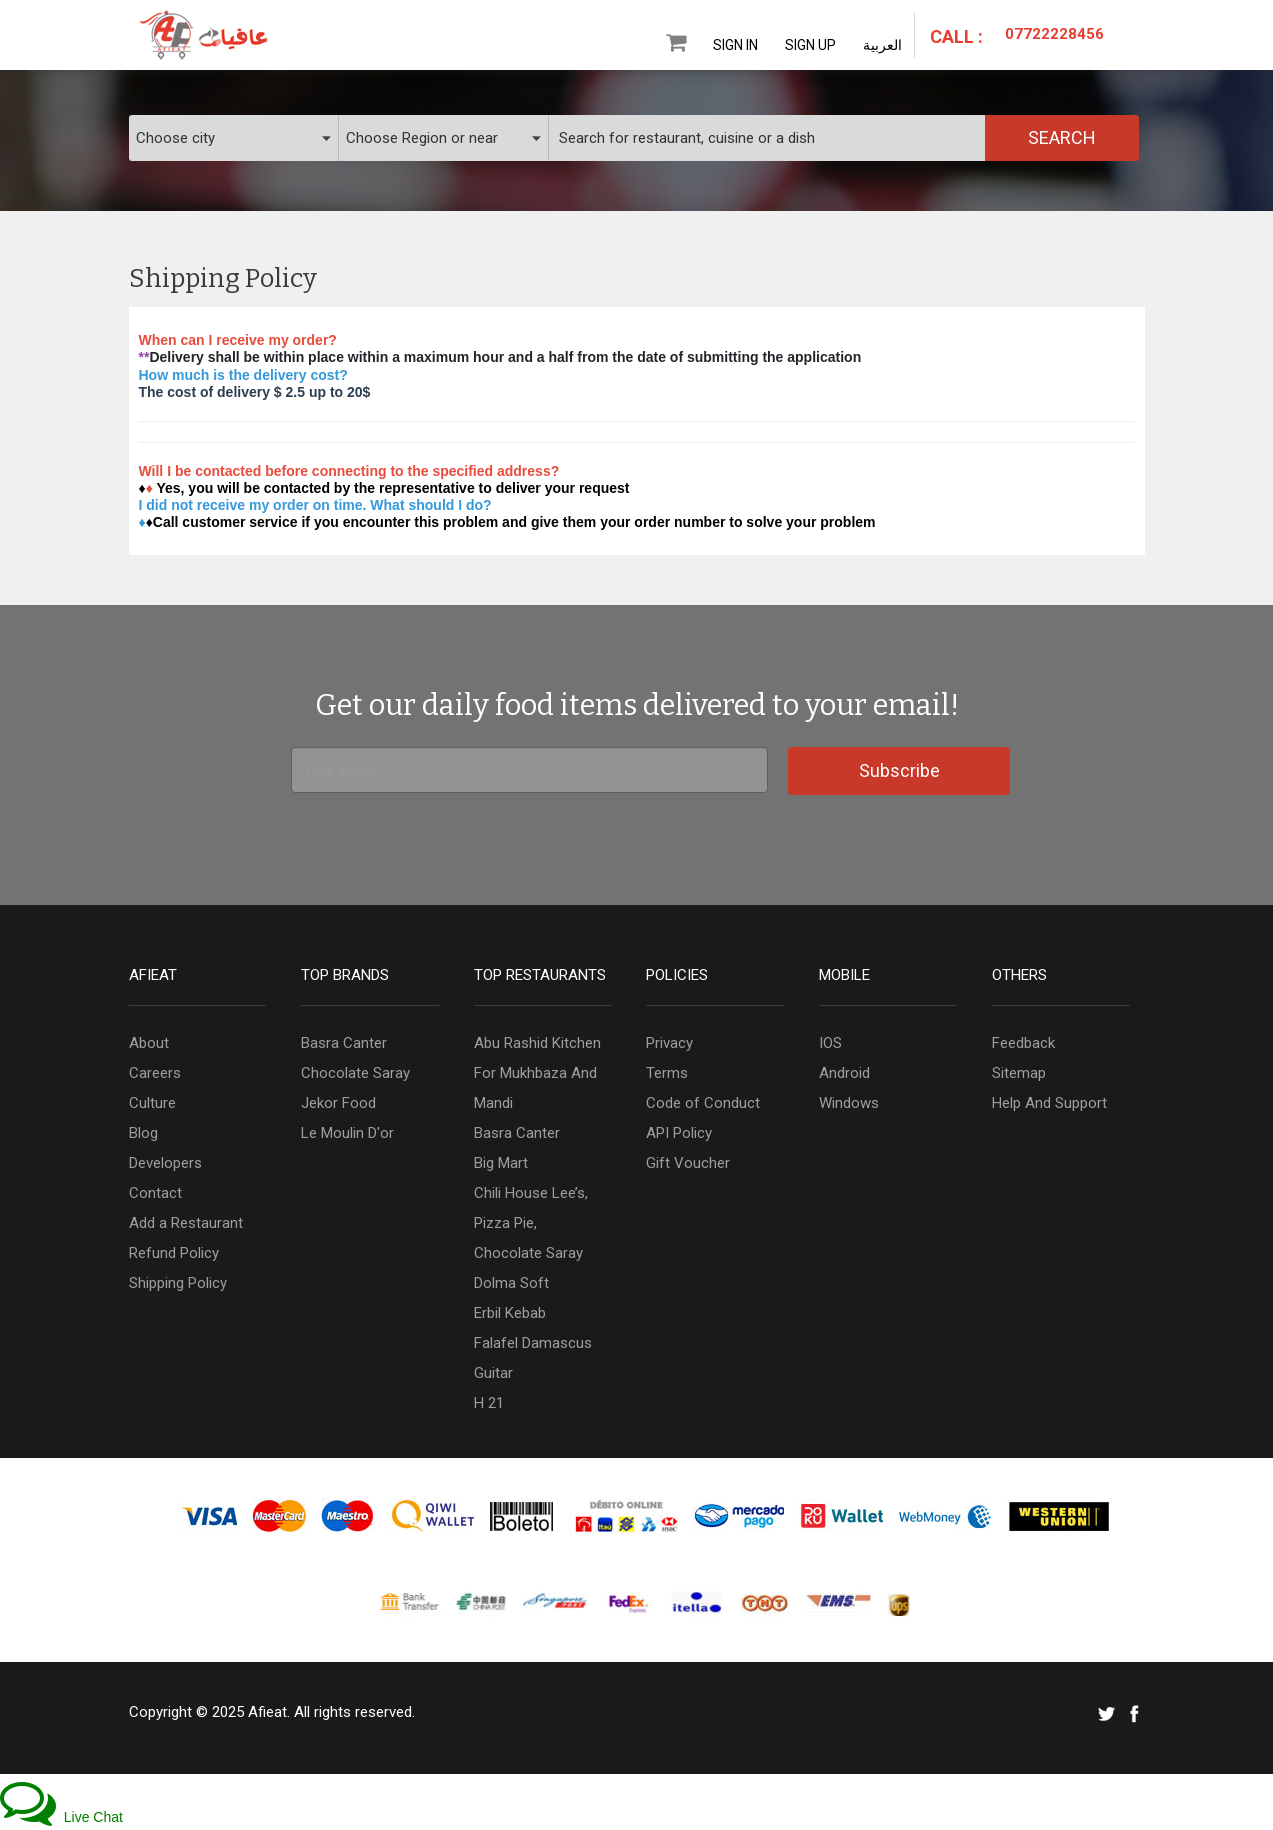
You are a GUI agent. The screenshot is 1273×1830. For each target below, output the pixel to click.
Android (844, 1073)
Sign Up (810, 45)
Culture (152, 1103)
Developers (165, 1163)
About (149, 1043)
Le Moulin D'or (347, 1133)
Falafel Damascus (533, 1343)
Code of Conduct (703, 1103)
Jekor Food (338, 1103)
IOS (830, 1043)
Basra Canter (344, 1043)
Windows (849, 1103)
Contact (155, 1193)
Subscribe (899, 770)
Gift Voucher (688, 1163)
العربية (882, 45)
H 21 (489, 1403)
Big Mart (501, 1163)
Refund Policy (174, 1253)
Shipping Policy (178, 1283)
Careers (155, 1073)
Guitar (493, 1373)
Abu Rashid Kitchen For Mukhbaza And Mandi (537, 1073)
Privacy (669, 1043)
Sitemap (1019, 1073)
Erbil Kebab (510, 1313)
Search (1062, 137)
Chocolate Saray (355, 1073)
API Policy (679, 1133)
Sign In (735, 45)
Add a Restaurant (186, 1223)
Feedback (1023, 1043)
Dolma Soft (511, 1283)
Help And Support (1049, 1103)
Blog (143, 1133)
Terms (667, 1073)
